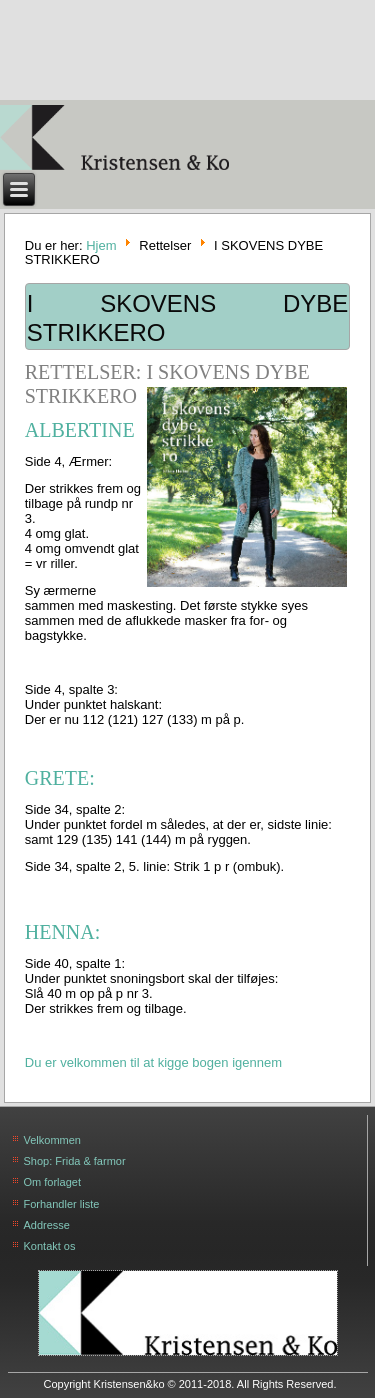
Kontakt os (50, 1246)
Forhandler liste (62, 1204)
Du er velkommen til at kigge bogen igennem (153, 1062)
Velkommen (52, 1140)
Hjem (101, 244)
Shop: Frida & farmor (75, 1161)
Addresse (47, 1225)
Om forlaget (52, 1182)
